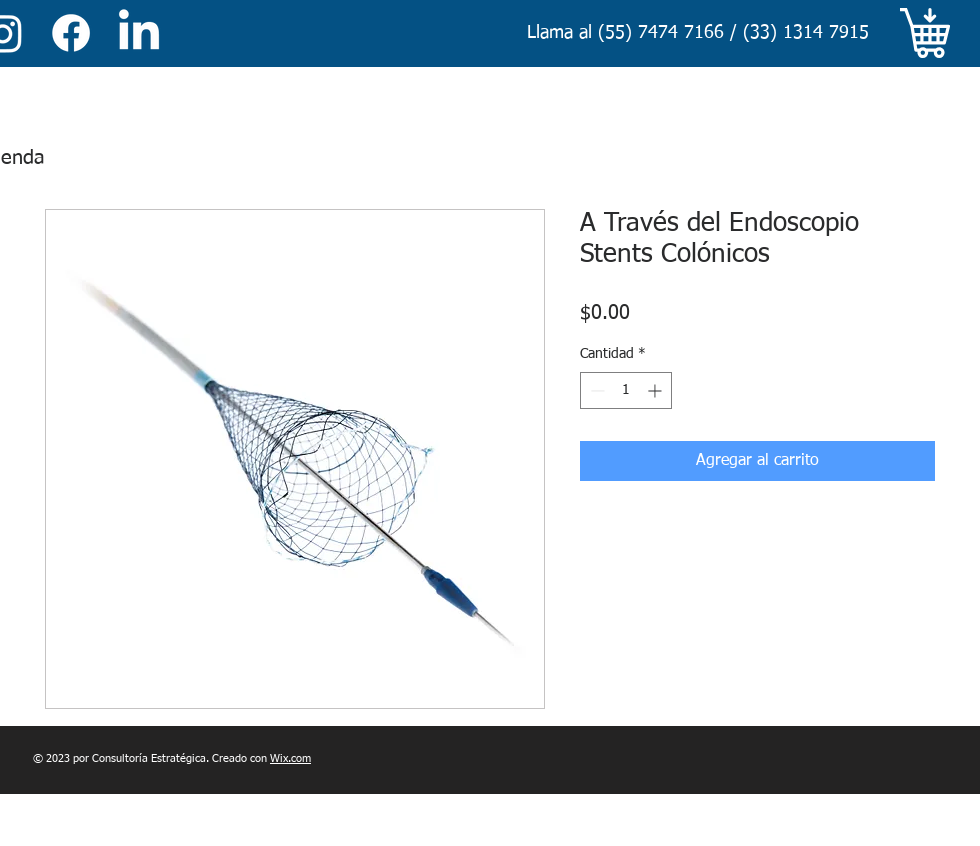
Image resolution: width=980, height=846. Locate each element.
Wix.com (290, 758)
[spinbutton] (626, 390)
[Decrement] (595, 390)
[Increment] (656, 390)
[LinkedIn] (139, 33)
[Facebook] (71, 33)
